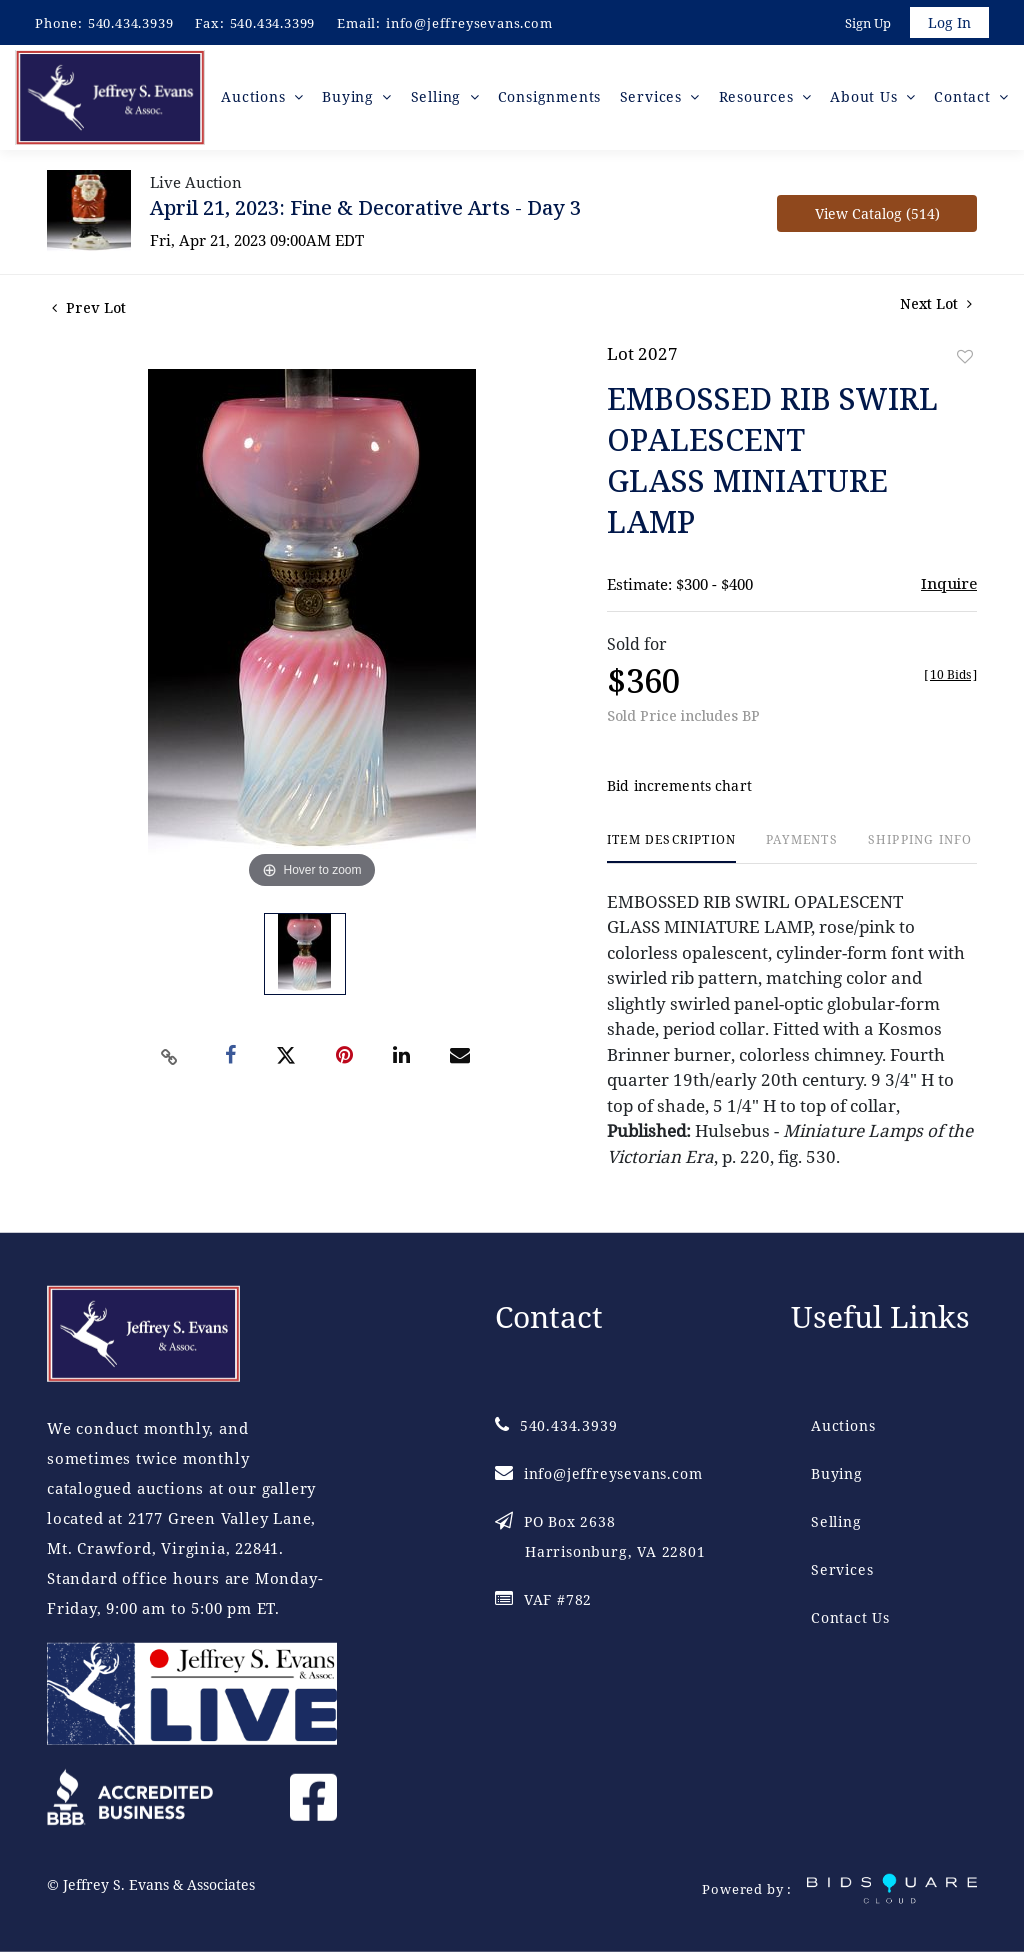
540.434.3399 (273, 23)
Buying (837, 1472)
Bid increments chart (679, 789)
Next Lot (936, 306)
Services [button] (654, 99)
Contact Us (850, 1616)
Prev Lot (89, 310)
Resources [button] (759, 99)
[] (950, 677)
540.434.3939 (131, 23)
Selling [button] (439, 99)
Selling (836, 1520)
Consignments (551, 99)
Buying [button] (353, 99)
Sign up (866, 24)
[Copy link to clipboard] (170, 1060)
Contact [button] (964, 99)
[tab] (671, 851)
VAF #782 (543, 1598)
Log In (948, 23)
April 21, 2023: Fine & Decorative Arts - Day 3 (365, 210)
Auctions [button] (258, 99)
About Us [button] (867, 99)
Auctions (843, 1424)
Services (842, 1568)
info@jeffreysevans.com (469, 23)
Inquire (949, 586)
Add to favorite (965, 359)
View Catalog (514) (877, 216)
